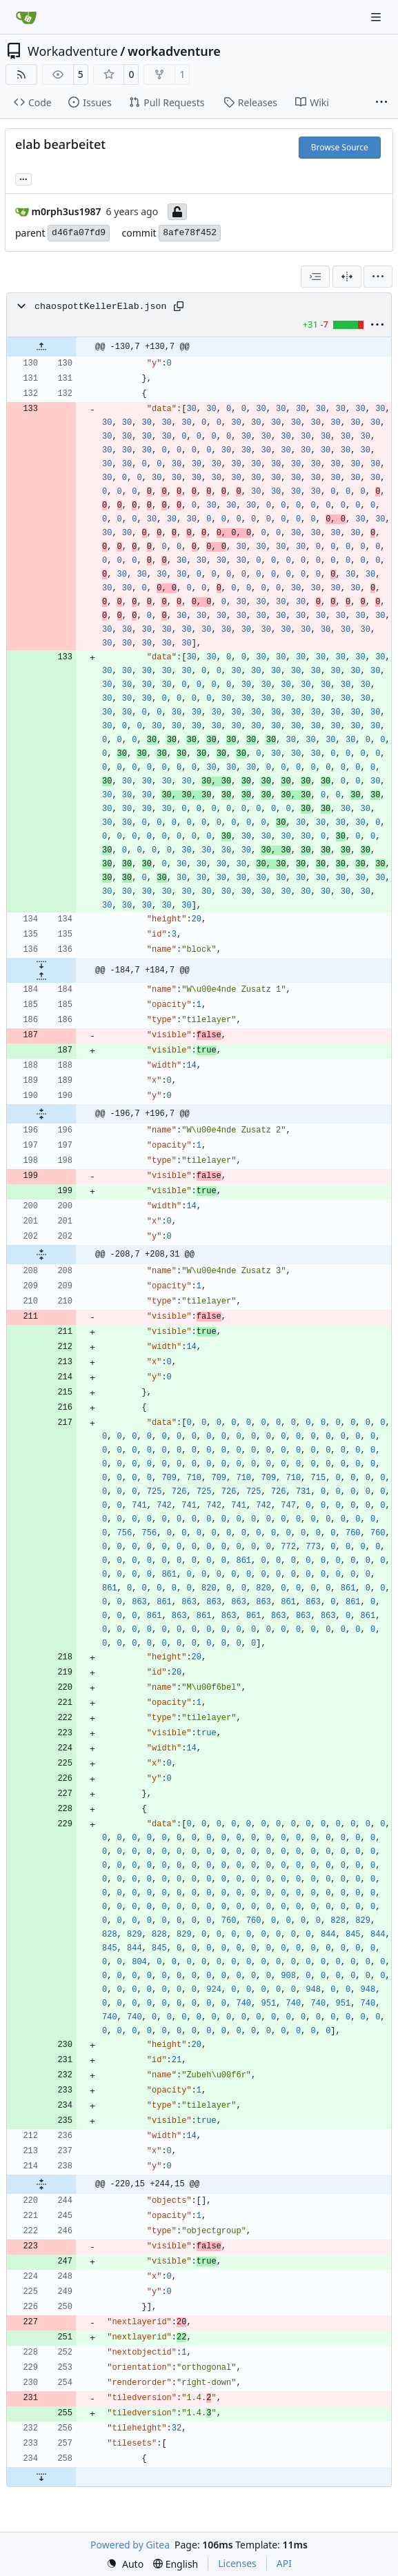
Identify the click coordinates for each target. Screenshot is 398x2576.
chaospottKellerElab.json (100, 306)
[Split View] (346, 277)
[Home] (26, 17)
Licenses (237, 2563)
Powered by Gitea (130, 2544)
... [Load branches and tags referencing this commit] (23, 178)
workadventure (174, 51)
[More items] (381, 103)
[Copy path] (178, 306)
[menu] (378, 277)
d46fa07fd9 (79, 233)
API (284, 2563)
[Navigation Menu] (377, 17)
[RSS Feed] (21, 74)
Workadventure (73, 51)
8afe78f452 (190, 233)
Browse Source (339, 147)
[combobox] (315, 277)
